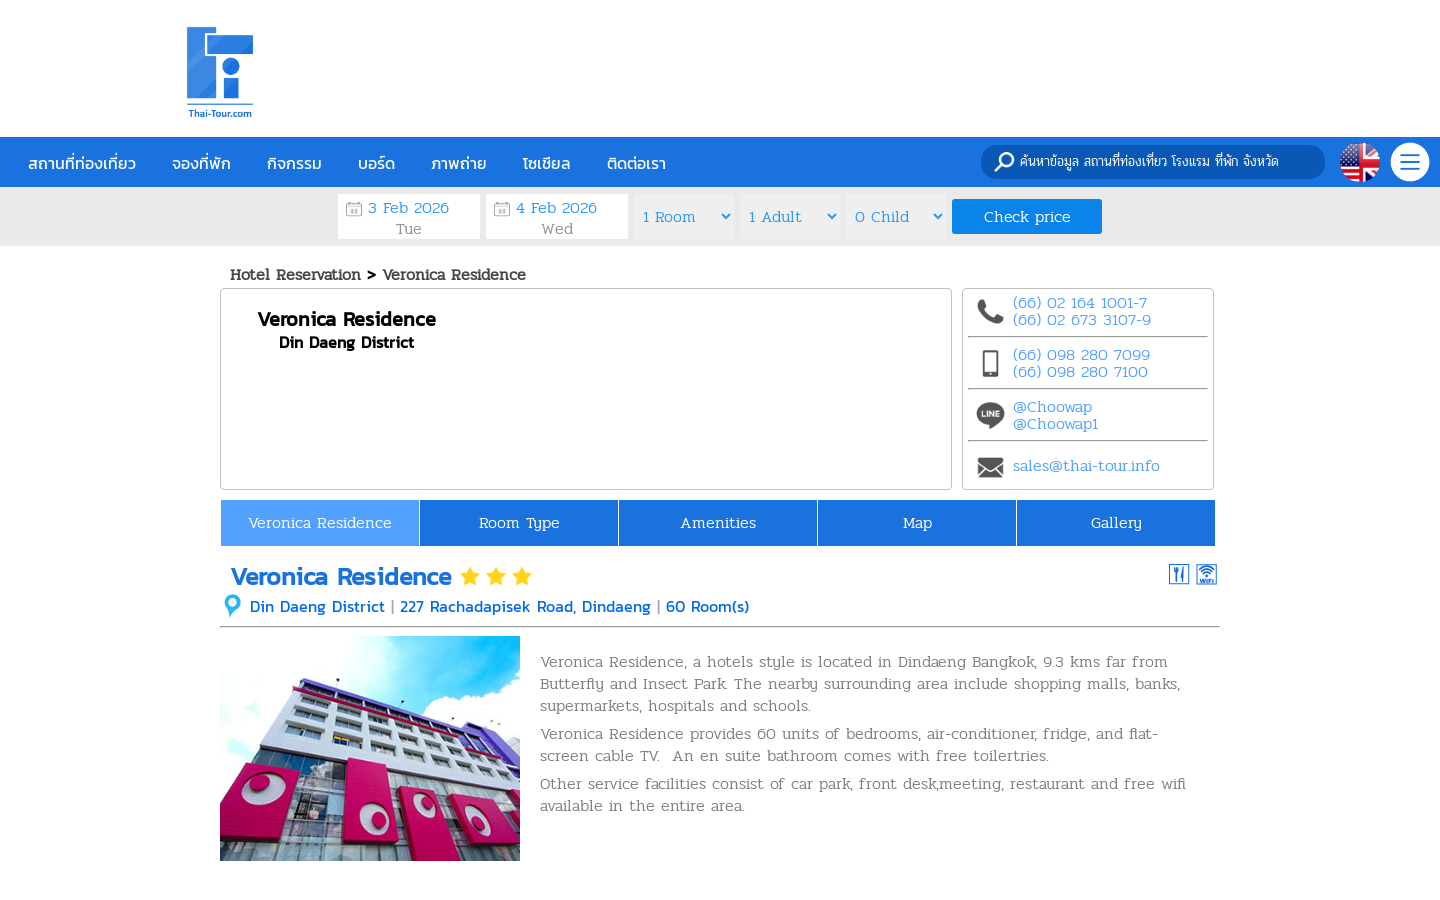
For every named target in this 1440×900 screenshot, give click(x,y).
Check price (1027, 216)
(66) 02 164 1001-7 (1080, 302)
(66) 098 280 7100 (1080, 371)
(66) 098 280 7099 (1081, 354)
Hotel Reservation (295, 274)
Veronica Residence (454, 274)
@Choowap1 (1055, 423)
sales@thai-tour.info (1086, 465)
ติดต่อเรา (636, 163)
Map (917, 522)
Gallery (1116, 522)
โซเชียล (547, 163)
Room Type (519, 522)
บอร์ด (376, 163)
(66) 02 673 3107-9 (1082, 319)
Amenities (718, 522)
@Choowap (1052, 406)
